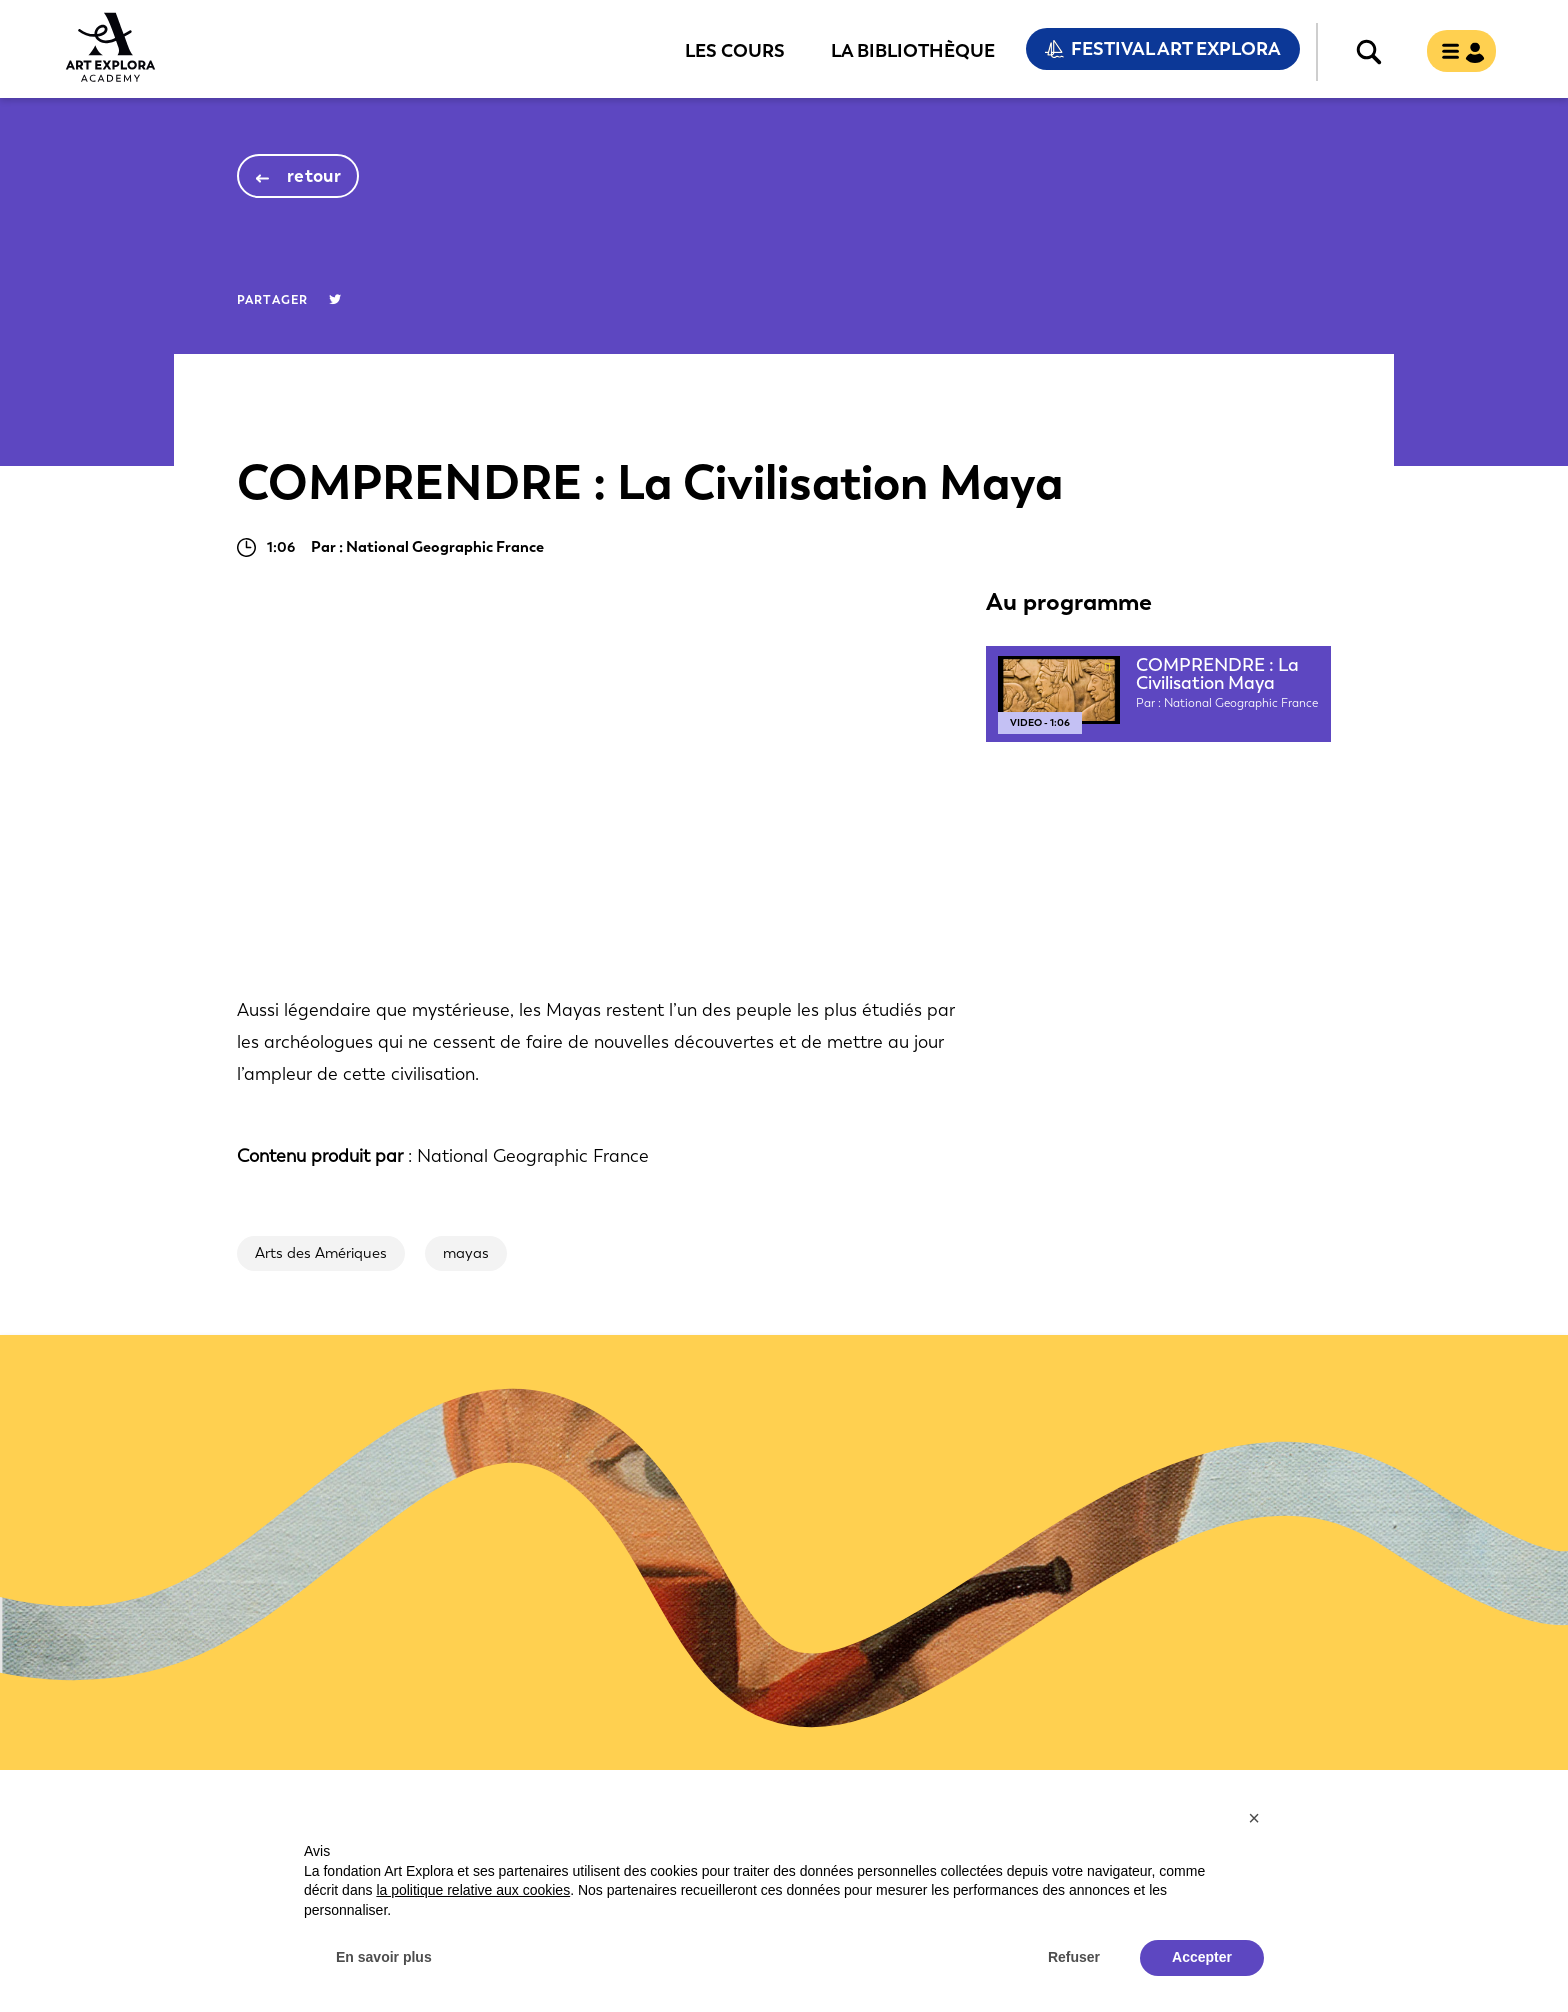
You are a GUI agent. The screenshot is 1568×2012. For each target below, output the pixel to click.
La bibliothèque (913, 50)
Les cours (735, 50)
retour (314, 176)
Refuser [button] (1074, 1957)
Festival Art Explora (1176, 49)
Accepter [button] (1202, 1957)
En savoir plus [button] (384, 1957)
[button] (1254, 1818)
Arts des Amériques (321, 1253)
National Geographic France (533, 1156)
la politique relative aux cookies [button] (473, 1890)
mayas (466, 1253)
